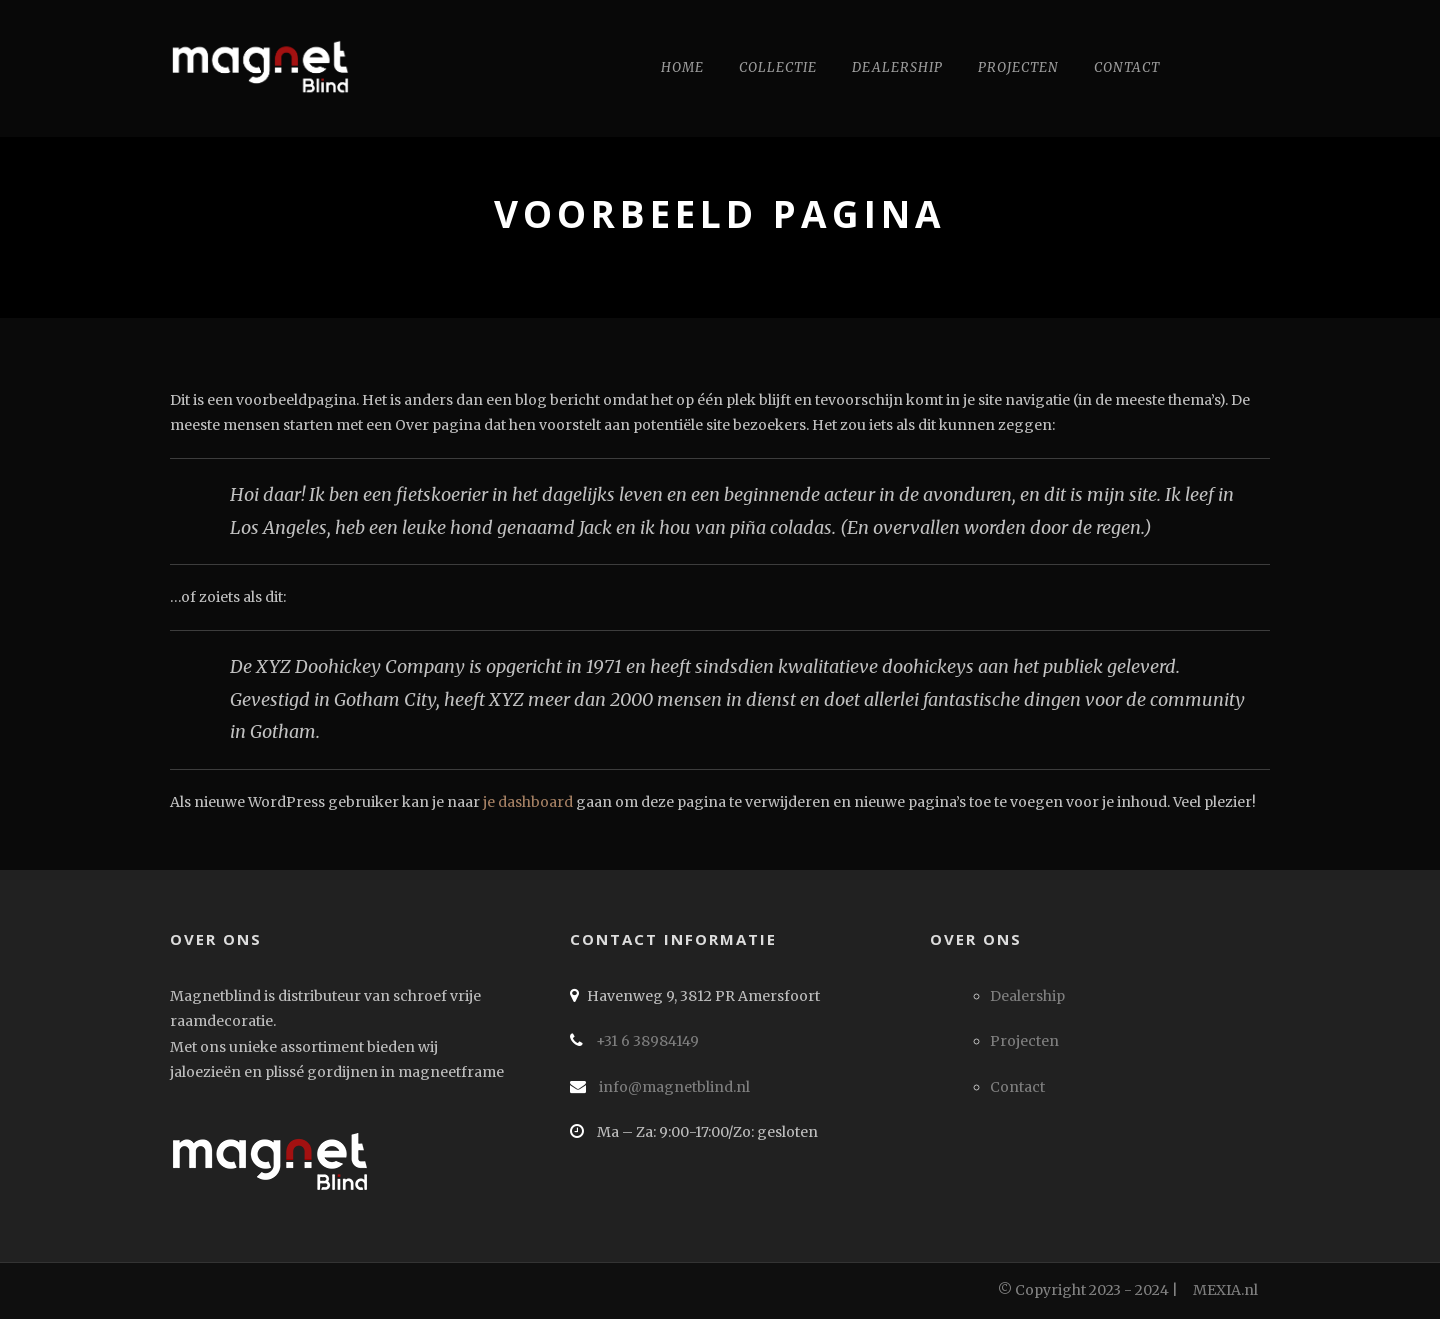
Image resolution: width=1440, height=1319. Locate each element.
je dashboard (528, 802)
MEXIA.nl (1225, 1290)
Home (682, 67)
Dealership (897, 67)
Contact (1127, 67)
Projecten (1018, 67)
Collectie (778, 67)
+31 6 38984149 (646, 1041)
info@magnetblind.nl (673, 1087)
